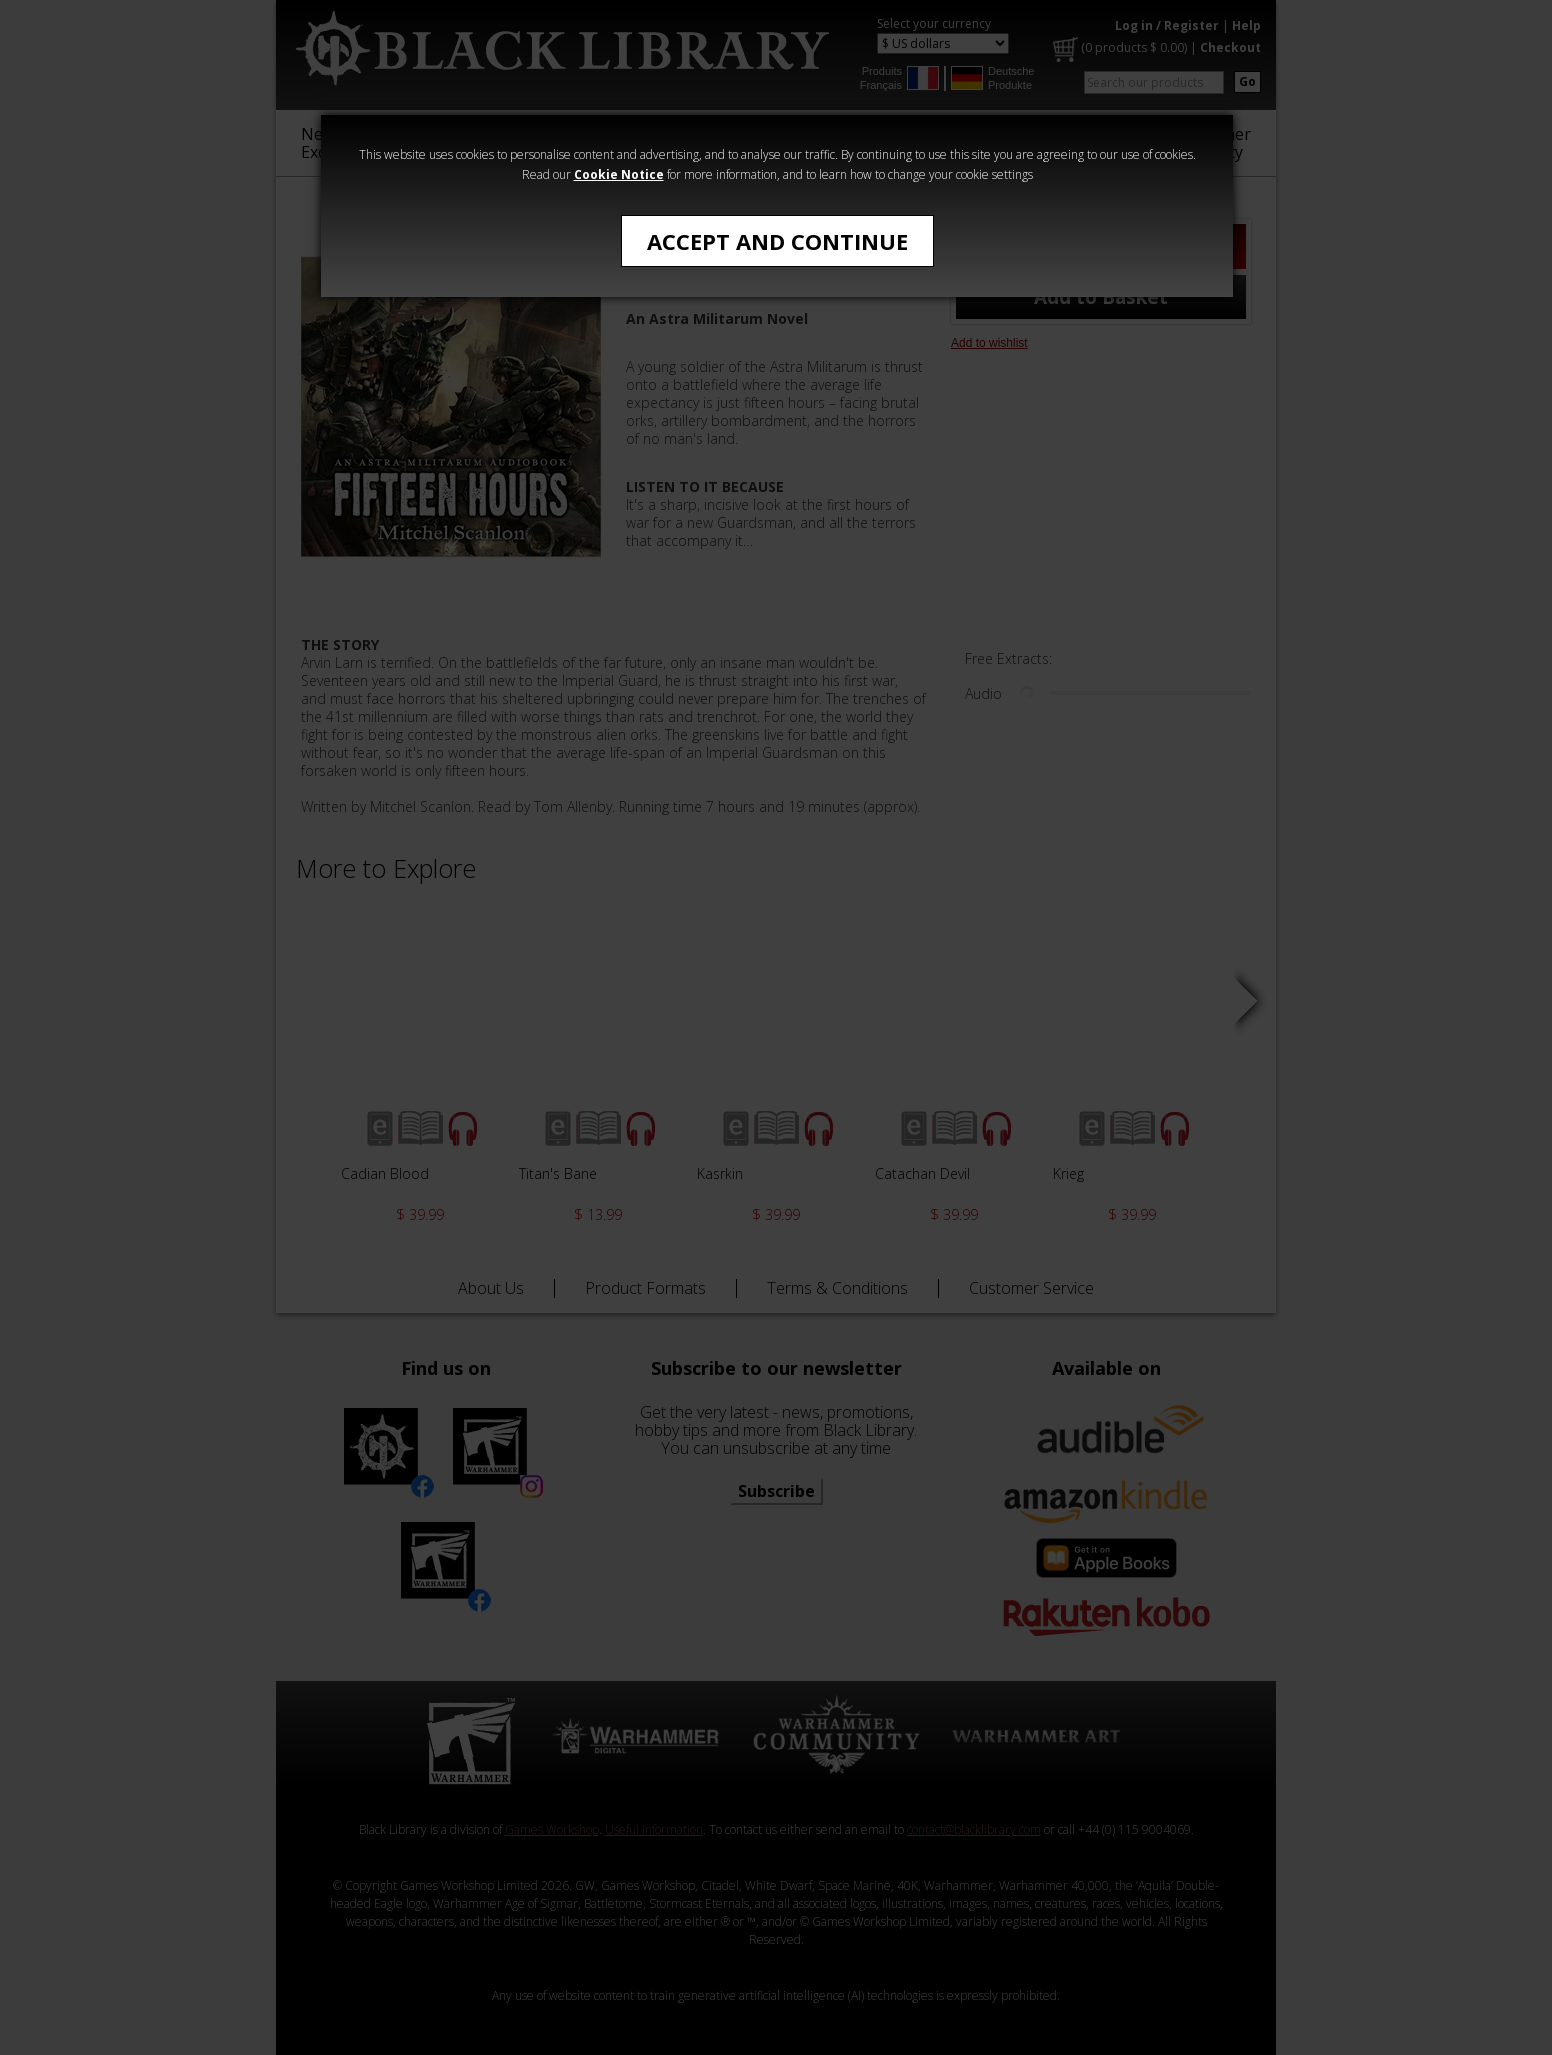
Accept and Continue (777, 241)
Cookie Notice (619, 174)
